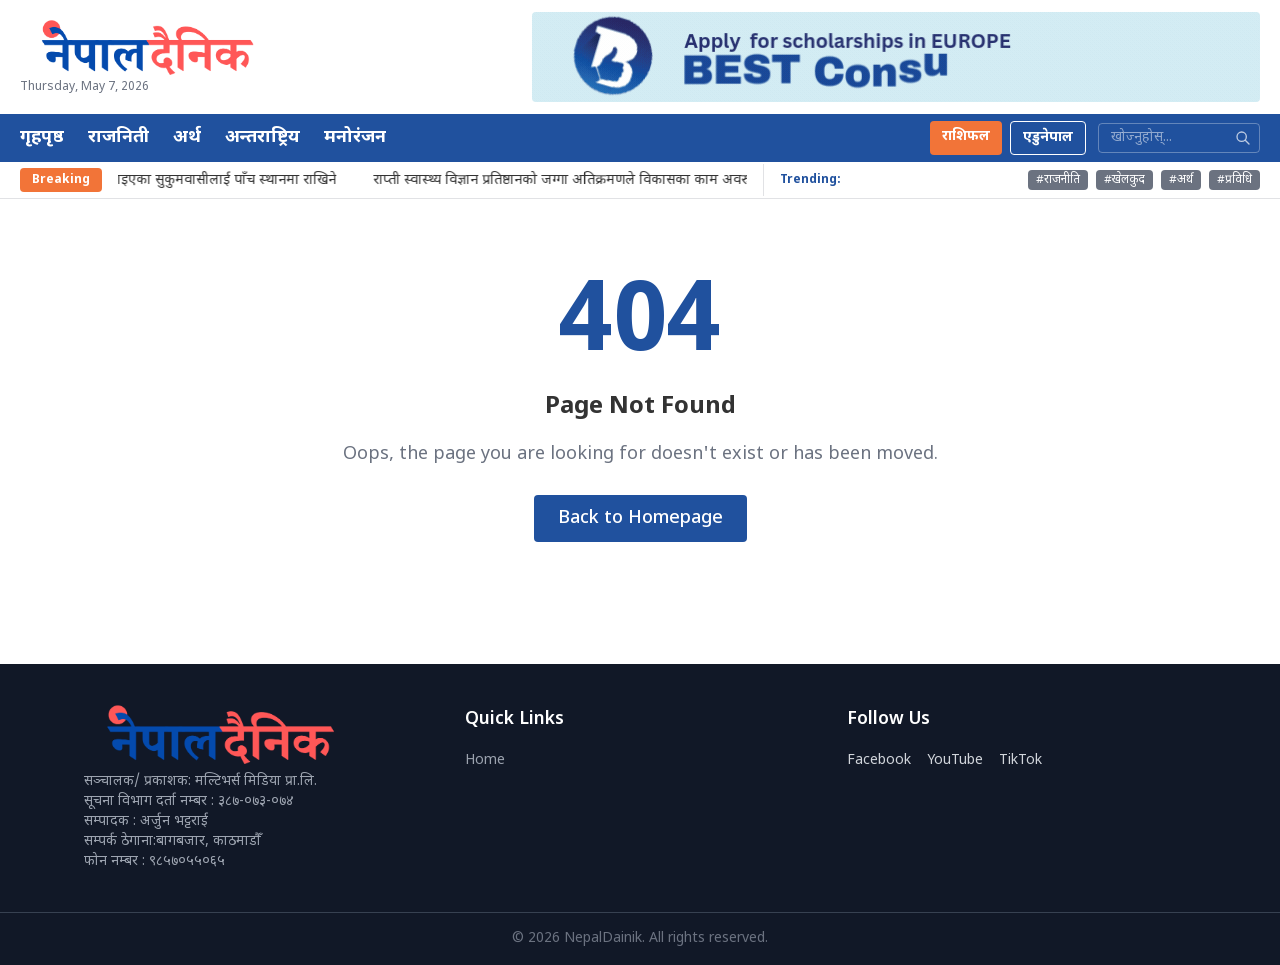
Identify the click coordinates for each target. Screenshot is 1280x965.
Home (485, 760)
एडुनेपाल (1048, 137)
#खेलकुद (1124, 180)
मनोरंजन (355, 137)
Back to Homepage (640, 518)
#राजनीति (1058, 180)
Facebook (879, 760)
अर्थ (187, 137)
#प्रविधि (1234, 180)
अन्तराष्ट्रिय (262, 137)
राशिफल (966, 136)
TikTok (1020, 760)
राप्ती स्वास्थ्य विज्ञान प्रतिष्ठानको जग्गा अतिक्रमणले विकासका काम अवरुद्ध (570, 180)
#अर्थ (1181, 180)
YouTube (955, 760)
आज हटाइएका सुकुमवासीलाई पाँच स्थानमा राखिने (208, 180)
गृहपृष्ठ (42, 137)
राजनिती (118, 137)
